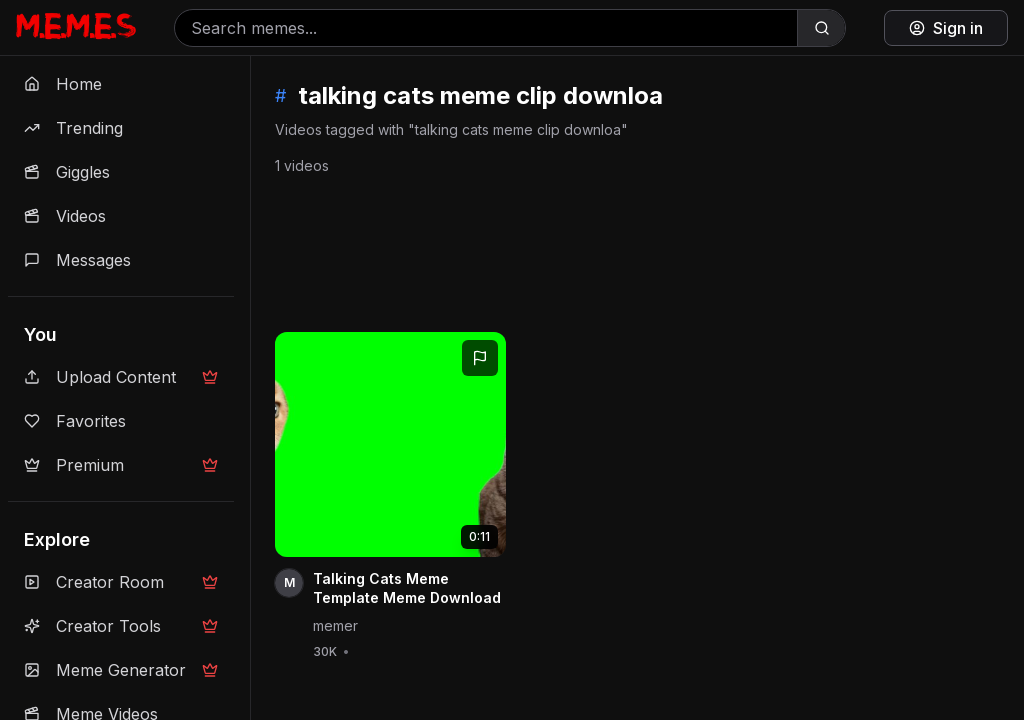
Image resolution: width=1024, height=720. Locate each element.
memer (335, 625)
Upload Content (121, 377)
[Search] (821, 28)
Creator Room (121, 582)
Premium (121, 465)
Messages (77, 260)
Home (63, 84)
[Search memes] (486, 28)
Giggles (67, 172)
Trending (73, 128)
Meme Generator (121, 670)
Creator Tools (121, 626)
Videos (65, 216)
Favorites (75, 421)
